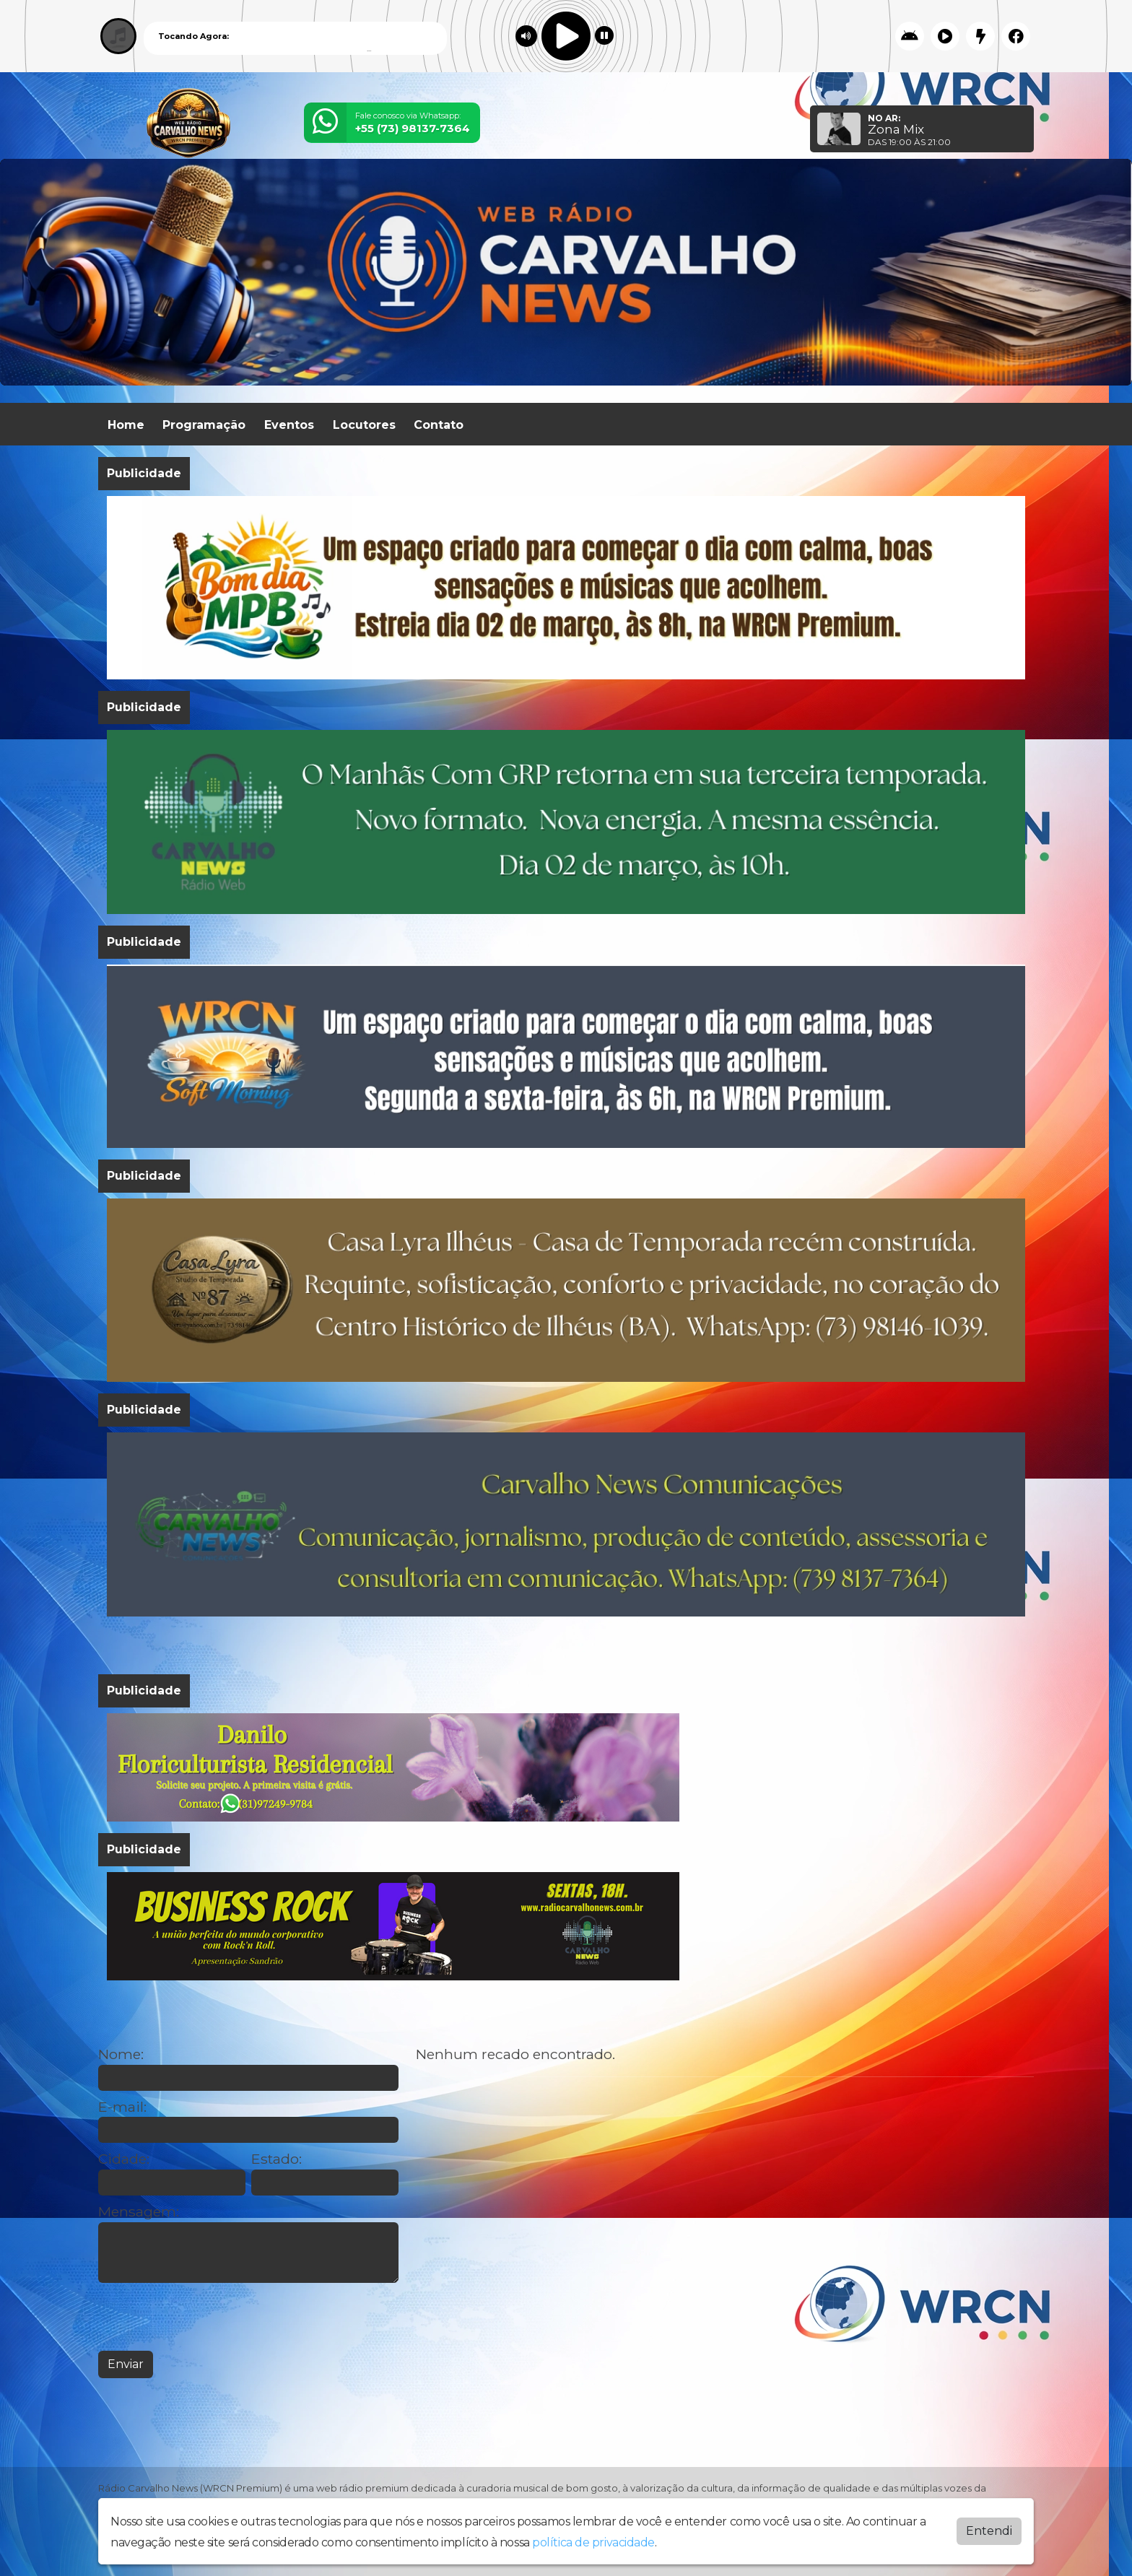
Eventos (289, 425)
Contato (438, 425)
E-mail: (122, 2107)
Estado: (276, 2159)
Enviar (126, 2364)
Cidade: (123, 2159)
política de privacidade (593, 2542)
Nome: (121, 2054)
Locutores (364, 425)
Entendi (989, 2531)
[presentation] (208, 2317)
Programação (203, 425)
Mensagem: (138, 2212)
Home (126, 425)
